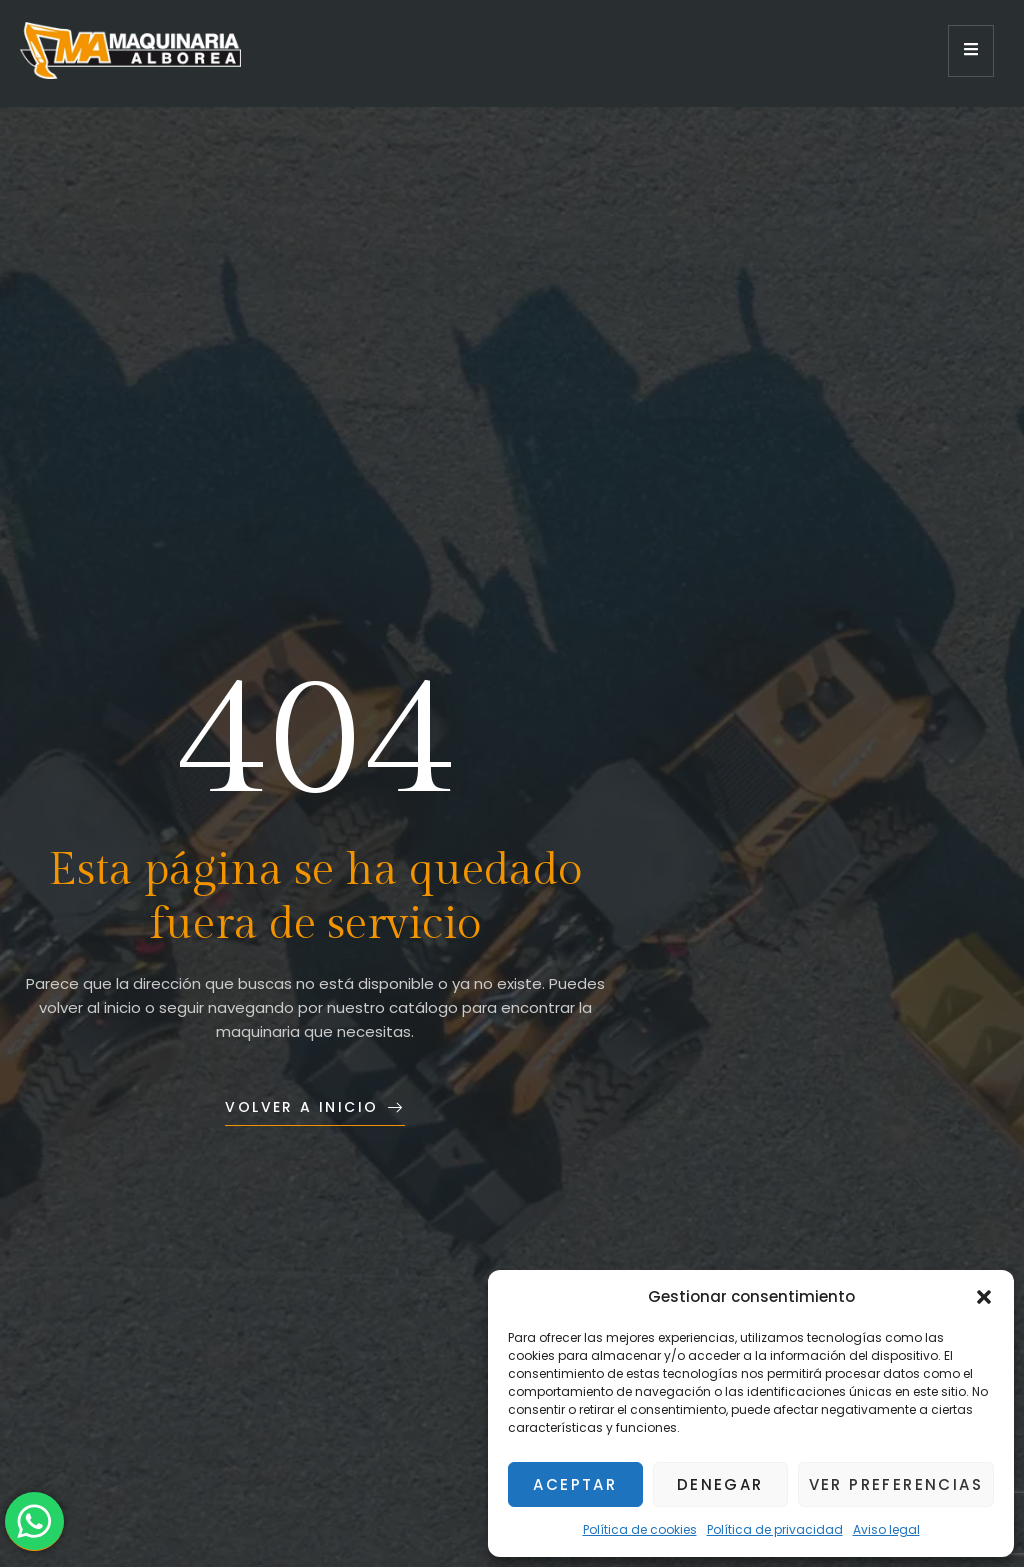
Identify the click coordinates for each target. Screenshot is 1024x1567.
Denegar (720, 1484)
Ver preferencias (896, 1484)
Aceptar (575, 1484)
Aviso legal (886, 1529)
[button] (984, 1297)
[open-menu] (971, 51)
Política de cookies (640, 1529)
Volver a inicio (314, 1107)
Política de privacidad (775, 1529)
